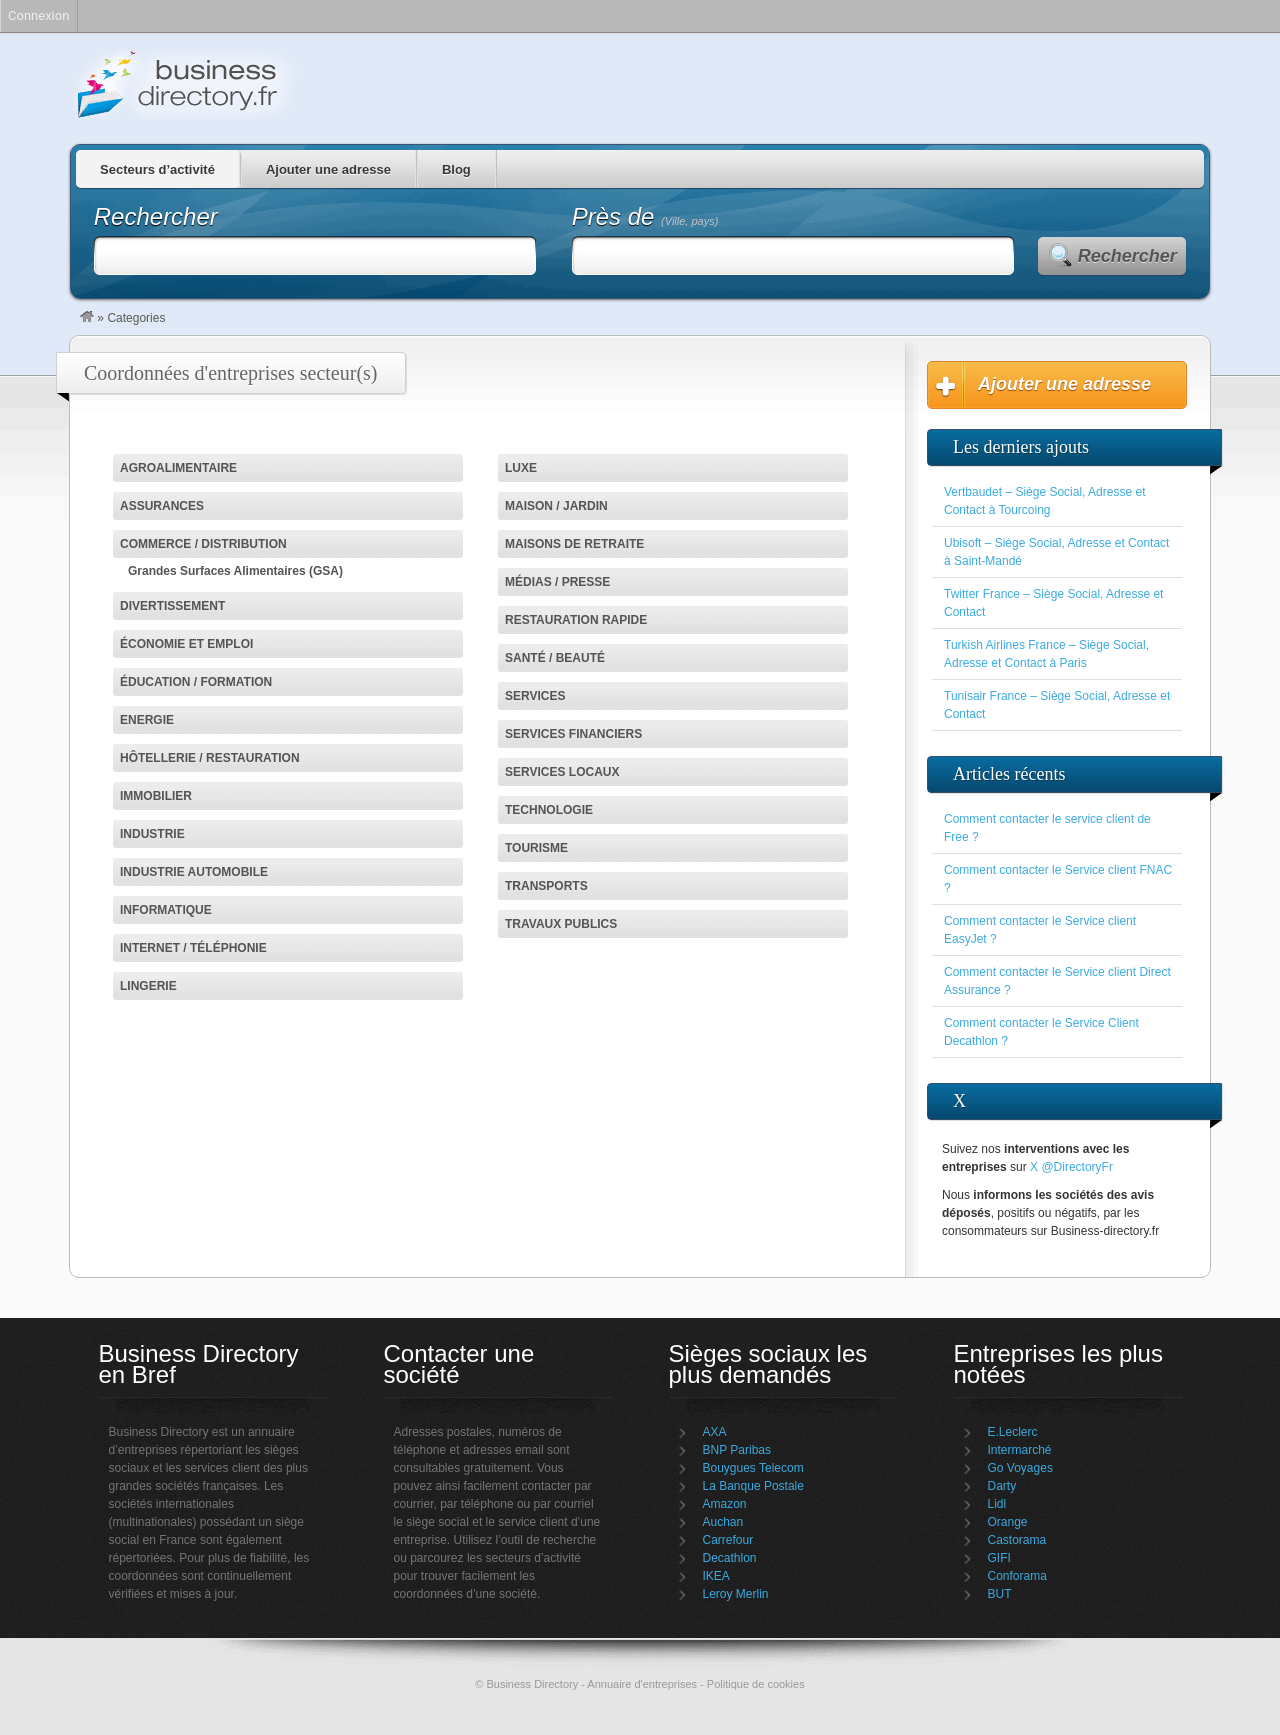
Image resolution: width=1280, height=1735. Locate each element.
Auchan (723, 1522)
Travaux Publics (561, 924)
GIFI (999, 1558)
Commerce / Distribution (203, 544)
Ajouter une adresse (328, 169)
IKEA (716, 1576)
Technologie (549, 810)
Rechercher (1127, 256)
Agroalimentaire (178, 468)
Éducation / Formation (196, 682)
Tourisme (536, 848)
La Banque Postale (753, 1486)
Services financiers (573, 734)
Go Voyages (1020, 1468)
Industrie (152, 834)
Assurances (162, 506)
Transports (546, 886)
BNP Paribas (737, 1450)
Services (535, 696)
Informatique (166, 910)
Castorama (1017, 1540)
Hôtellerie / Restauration (210, 758)
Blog (456, 169)
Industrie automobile (194, 872)
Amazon (725, 1504)
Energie (147, 720)
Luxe (521, 468)
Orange (1008, 1522)
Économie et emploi (186, 644)
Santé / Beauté (555, 658)
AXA (715, 1432)
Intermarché (1020, 1450)
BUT (1000, 1594)
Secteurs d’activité (157, 169)
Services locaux (562, 772)
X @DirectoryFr (1071, 1167)
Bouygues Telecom (753, 1468)
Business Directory (270, 84)
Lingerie (148, 986)
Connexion (38, 15)
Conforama (1017, 1576)
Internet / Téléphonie (193, 948)
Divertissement (172, 606)
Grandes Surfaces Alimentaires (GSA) (235, 571)
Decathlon (730, 1558)
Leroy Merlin (736, 1594)
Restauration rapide (576, 620)
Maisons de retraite (574, 544)
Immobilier (156, 796)
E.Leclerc (1013, 1432)
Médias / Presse (557, 582)
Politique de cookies (756, 1684)
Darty (1002, 1486)
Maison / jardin (556, 506)
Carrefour (728, 1540)
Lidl (997, 1504)
